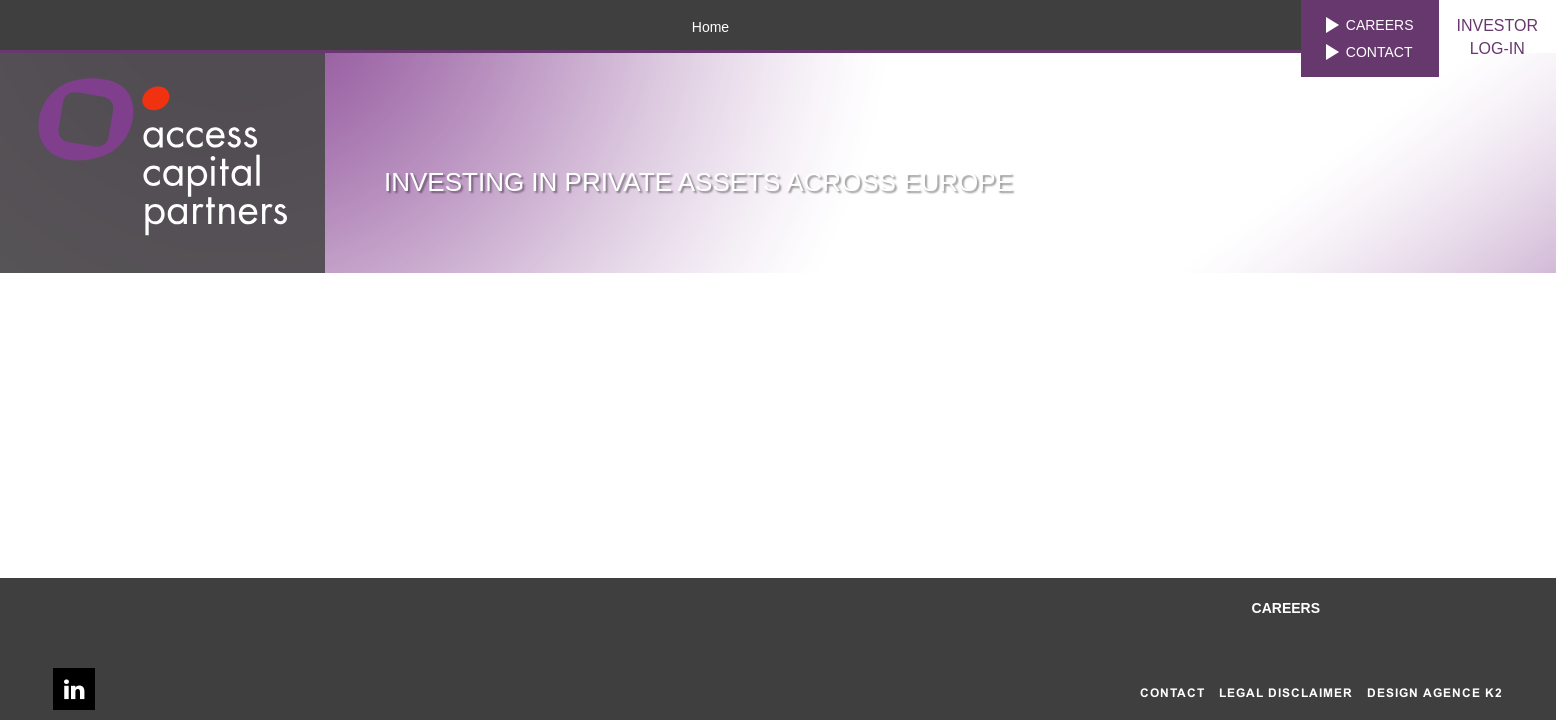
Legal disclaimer (1286, 693)
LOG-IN (1498, 36)
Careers (1380, 25)
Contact (1379, 52)
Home (710, 27)
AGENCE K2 (1463, 693)
